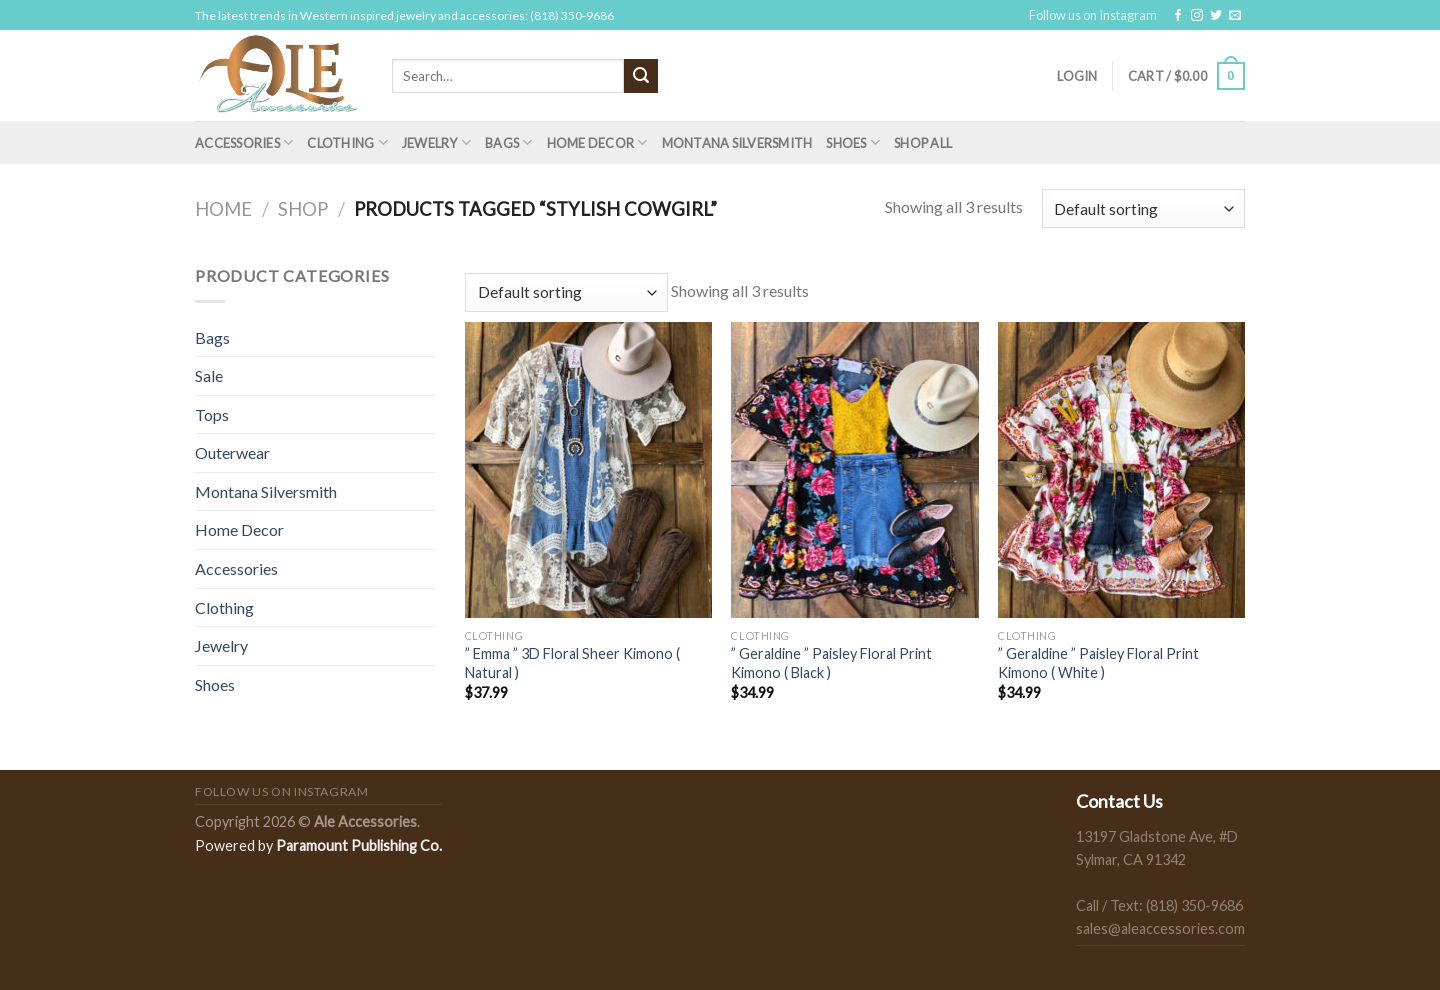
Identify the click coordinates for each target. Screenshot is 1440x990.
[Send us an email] (1235, 16)
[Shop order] (1143, 208)
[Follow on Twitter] (1216, 16)
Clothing (347, 142)
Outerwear (232, 452)
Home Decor (597, 142)
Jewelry (436, 142)
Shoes (853, 142)
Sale (209, 375)
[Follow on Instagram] (1197, 16)
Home (223, 209)
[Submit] (641, 76)
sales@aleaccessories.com (1160, 928)
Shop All (923, 143)
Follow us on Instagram (1093, 15)
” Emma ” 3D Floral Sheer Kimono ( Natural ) (572, 663)
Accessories (244, 142)
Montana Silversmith (737, 143)
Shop (303, 209)
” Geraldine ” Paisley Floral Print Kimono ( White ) (1098, 663)
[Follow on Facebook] (1178, 16)
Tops (212, 414)
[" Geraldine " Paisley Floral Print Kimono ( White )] (1121, 470)
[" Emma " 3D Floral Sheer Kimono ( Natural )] (588, 470)
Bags (508, 142)
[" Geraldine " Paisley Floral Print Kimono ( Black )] (854, 470)
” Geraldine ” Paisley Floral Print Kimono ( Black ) (831, 663)
